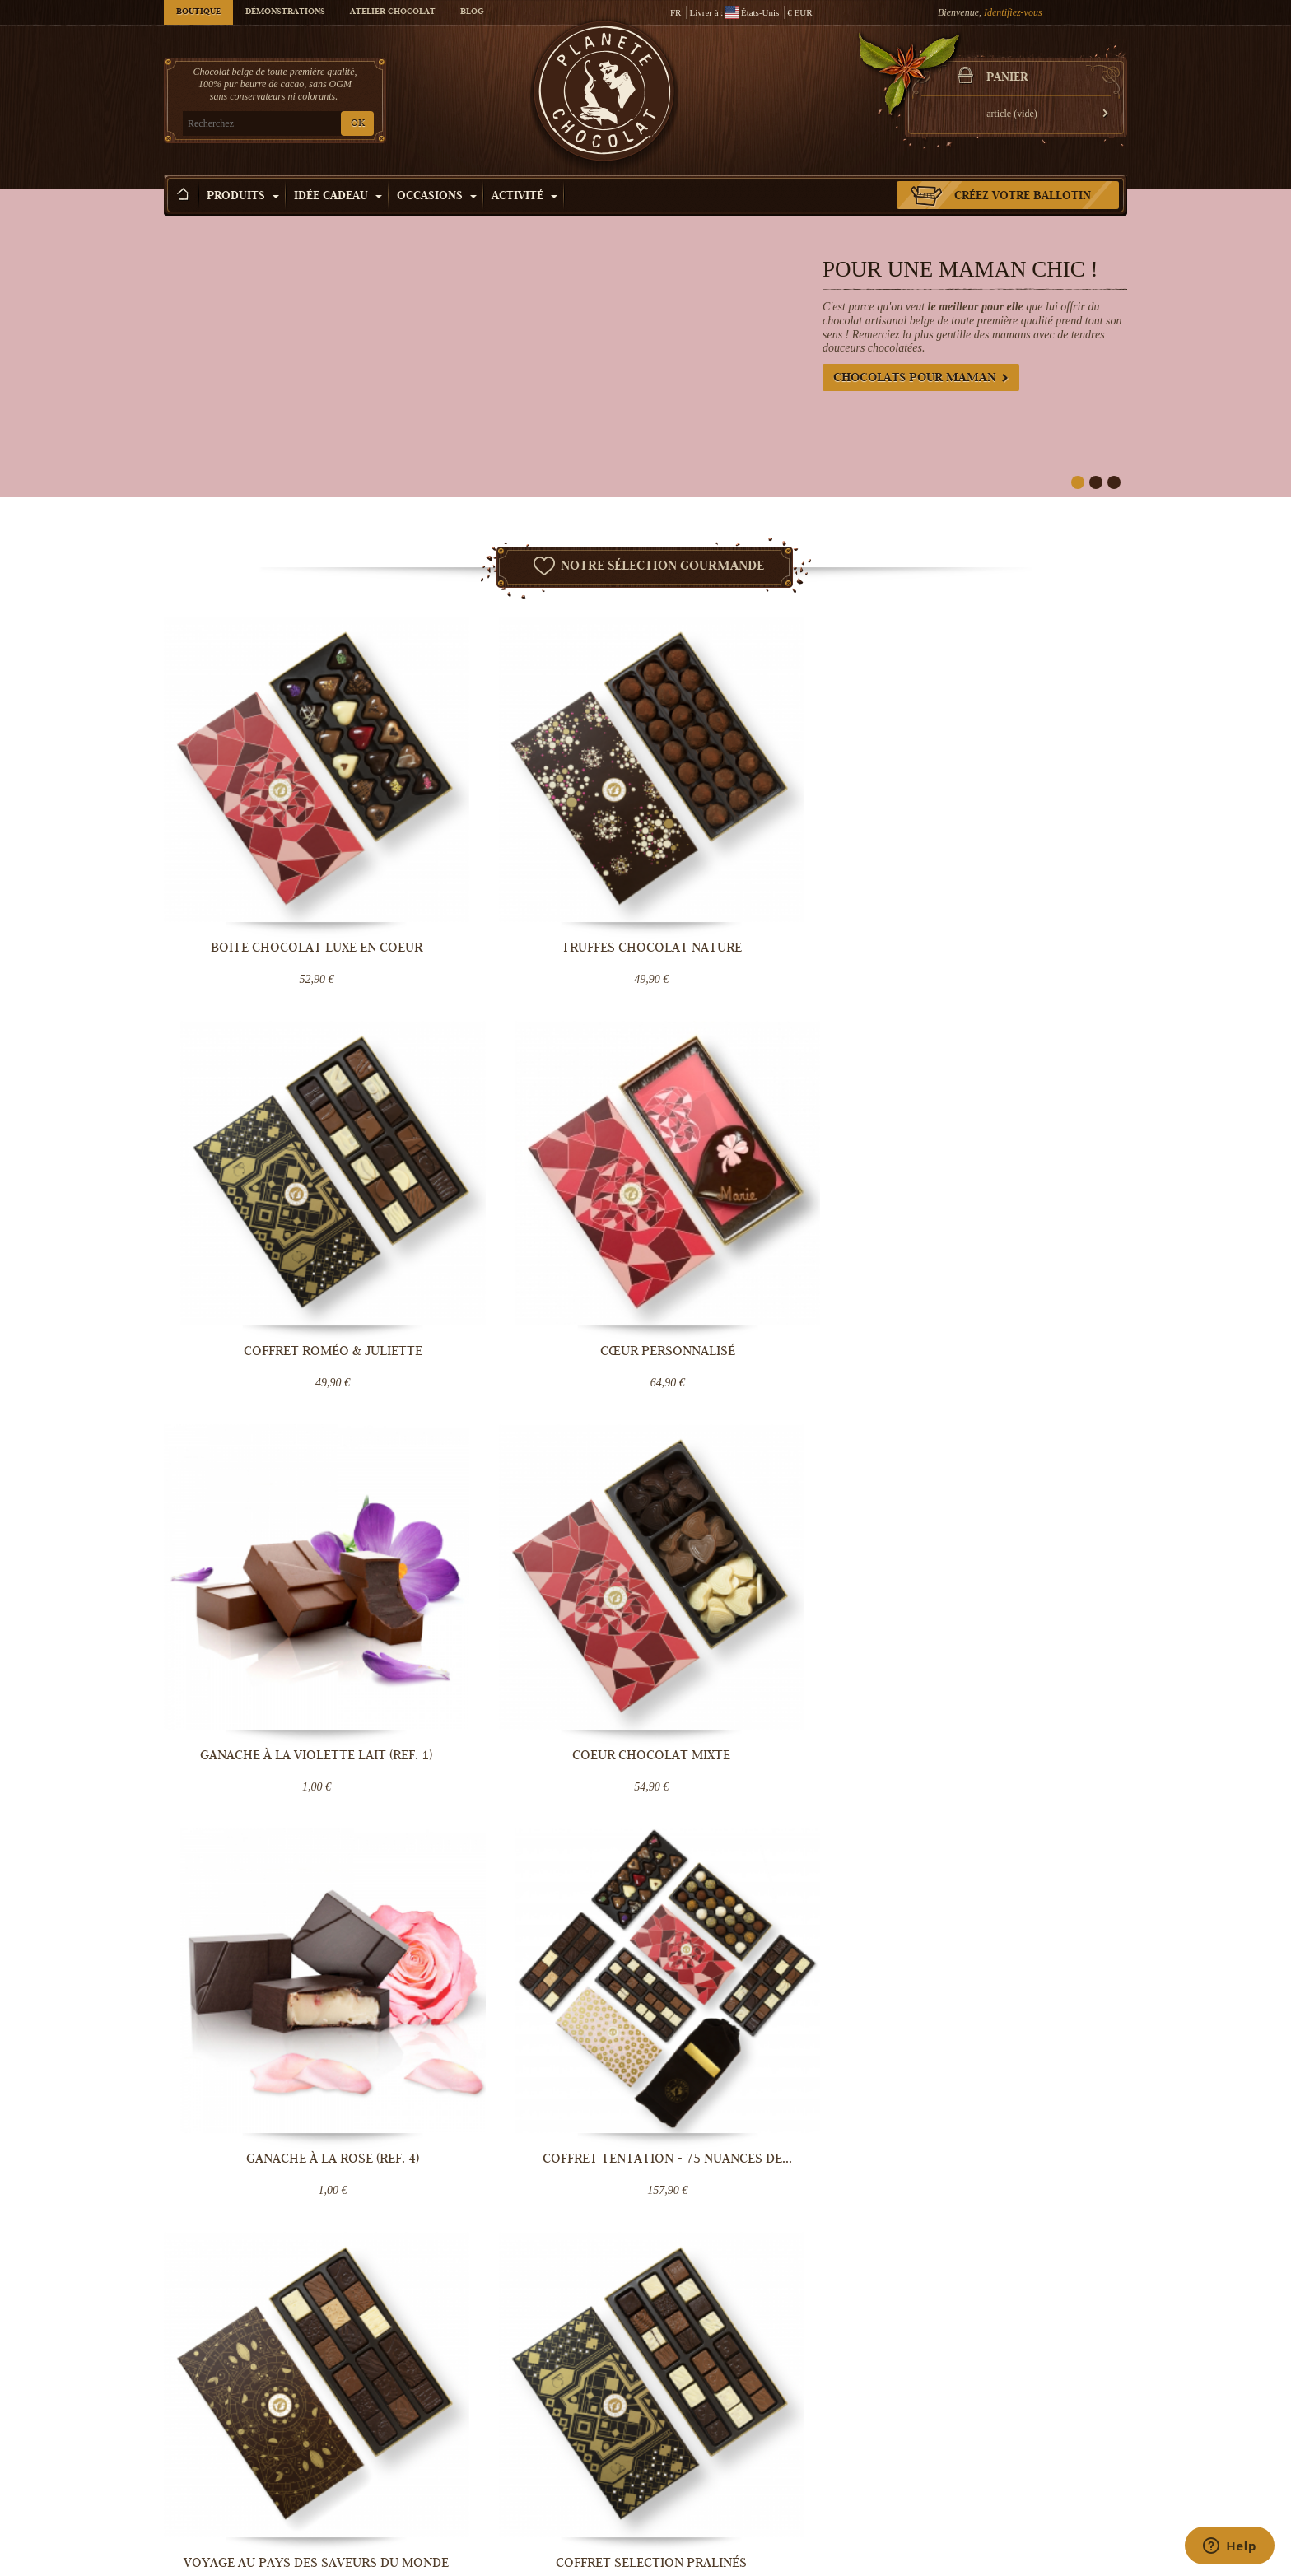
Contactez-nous (534, 2516)
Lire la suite (572, 1779)
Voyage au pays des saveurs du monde (275, 1530)
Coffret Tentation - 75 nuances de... (1016, 1201)
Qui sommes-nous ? (542, 2418)
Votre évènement (697, 2484)
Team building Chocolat (713, 2434)
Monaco (524, 1970)
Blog (471, 12)
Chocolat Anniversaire (1034, 2500)
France (557, 1944)
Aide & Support (534, 2500)
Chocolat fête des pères (1036, 2484)
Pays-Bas (528, 1957)
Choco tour (687, 2467)
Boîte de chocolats (865, 2467)
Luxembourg (571, 1957)
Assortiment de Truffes (1016, 1523)
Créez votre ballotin (1022, 197)
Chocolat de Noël (1025, 2434)
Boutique (198, 12)
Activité (524, 197)
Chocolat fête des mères (1037, 2467)
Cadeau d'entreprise (1030, 2516)
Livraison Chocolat (541, 2434)
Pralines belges (858, 2434)
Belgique (590, 1944)
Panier (1007, 78)
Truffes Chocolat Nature (522, 864)
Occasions (437, 197)
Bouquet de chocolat (869, 2484)
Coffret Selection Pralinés (522, 1523)
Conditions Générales (546, 2467)
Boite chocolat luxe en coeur (275, 864)
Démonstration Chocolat (714, 2418)
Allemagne (487, 1957)
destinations (534, 1983)
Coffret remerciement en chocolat (769, 1530)
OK (358, 124)
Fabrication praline (704, 2516)
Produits (243, 197)
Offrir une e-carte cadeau (879, 2516)
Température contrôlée (548, 2451)
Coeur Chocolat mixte (522, 1194)
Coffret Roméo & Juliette (769, 864)
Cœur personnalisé (1016, 864)
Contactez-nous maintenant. (1012, 1985)
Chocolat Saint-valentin (1037, 2418)
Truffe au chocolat (864, 2451)
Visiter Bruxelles (697, 2500)
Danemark (487, 1970)
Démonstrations (285, 12)
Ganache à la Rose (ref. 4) (769, 1194)
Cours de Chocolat (702, 2451)
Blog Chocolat (532, 2484)
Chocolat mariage (864, 2500)
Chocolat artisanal (865, 2418)
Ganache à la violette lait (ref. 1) (275, 1201)
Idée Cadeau (338, 197)
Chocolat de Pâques (1030, 2451)
